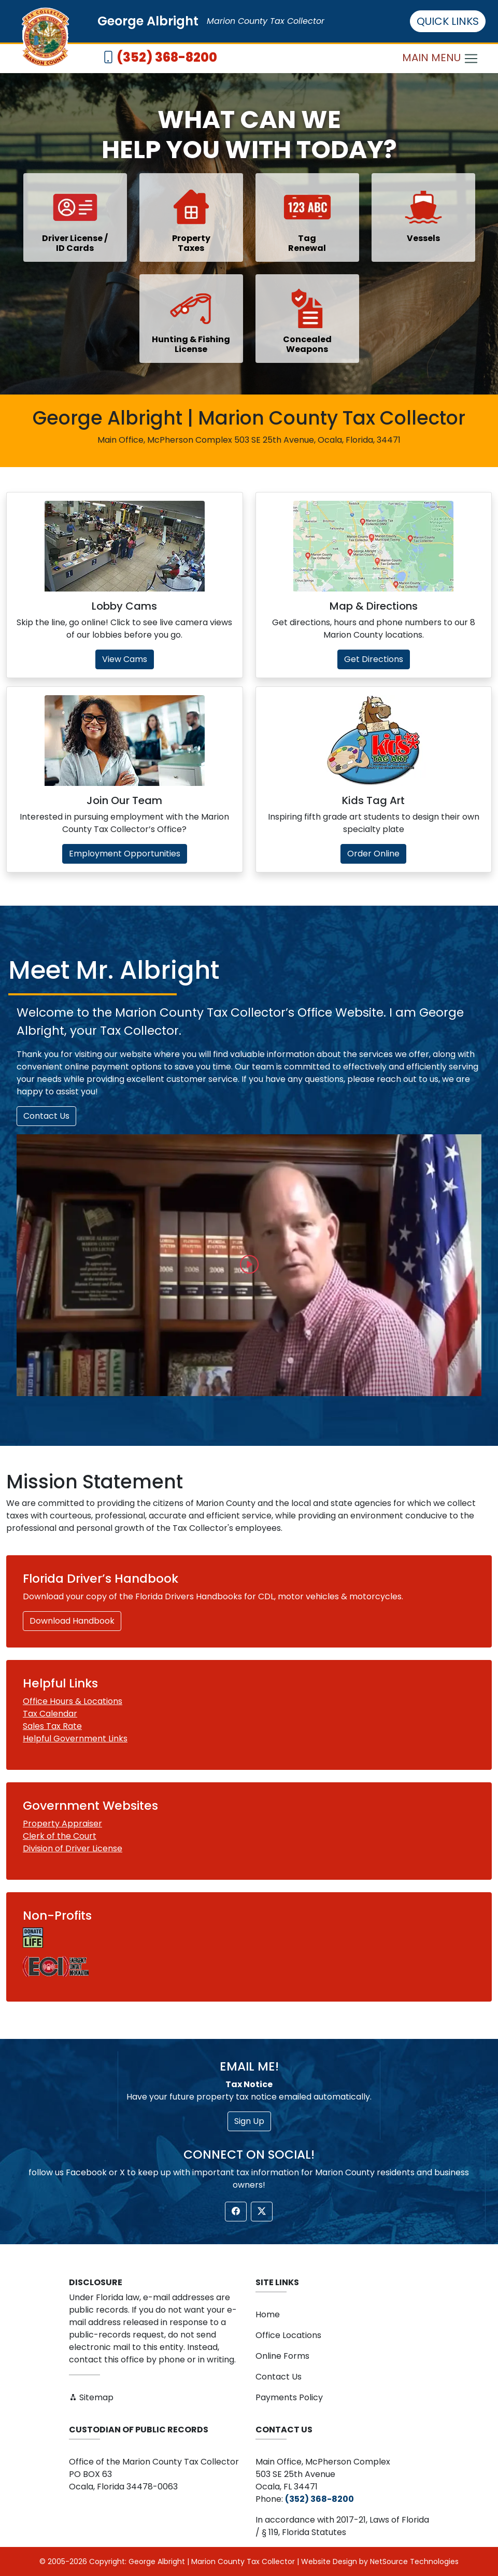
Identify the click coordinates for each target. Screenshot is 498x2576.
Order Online (373, 854)
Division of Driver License (72, 1848)
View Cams (124, 659)
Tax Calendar (50, 1714)
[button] (249, 1265)
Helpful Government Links (75, 1738)
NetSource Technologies (414, 2561)
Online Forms (282, 2356)
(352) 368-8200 (167, 57)
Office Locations (288, 2335)
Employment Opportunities (124, 854)
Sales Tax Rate (52, 1726)
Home (267, 2314)
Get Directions (373, 659)
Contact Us (278, 2377)
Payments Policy (289, 2397)
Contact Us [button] (46, 1116)
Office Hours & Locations (72, 1701)
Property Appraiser (62, 1823)
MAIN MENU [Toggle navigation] (440, 58)
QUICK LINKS (448, 21)
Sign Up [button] (249, 2121)
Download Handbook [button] (72, 1621)
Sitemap (91, 2397)
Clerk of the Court (59, 1836)
